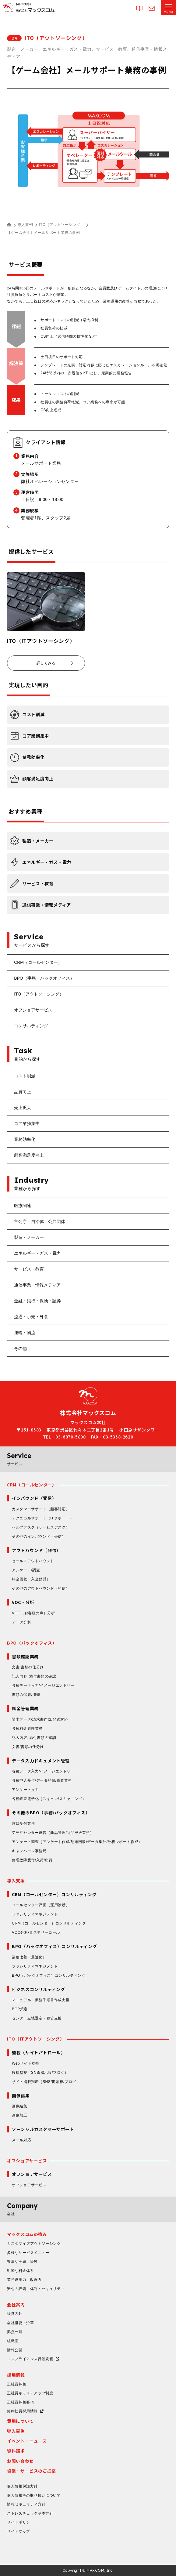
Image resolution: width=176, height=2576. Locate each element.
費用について (20, 2421)
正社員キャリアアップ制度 (30, 2393)
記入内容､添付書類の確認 (34, 1676)
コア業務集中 (27, 1123)
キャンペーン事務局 (29, 1851)
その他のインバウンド (38, 1536)
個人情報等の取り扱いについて (34, 2495)
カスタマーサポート (40, 1509)
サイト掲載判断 (46, 2081)
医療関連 (22, 1205)
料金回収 (31, 1579)
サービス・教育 (29, 1269)
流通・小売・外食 (31, 1316)
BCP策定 (20, 2009)
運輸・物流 (24, 1332)
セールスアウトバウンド (33, 1561)
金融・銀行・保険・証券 (37, 1300)
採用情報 (16, 2375)
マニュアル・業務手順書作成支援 (40, 2000)
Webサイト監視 (25, 2063)
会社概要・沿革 (20, 2323)
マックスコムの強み (27, 2234)
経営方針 (14, 2314)
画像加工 (19, 2115)
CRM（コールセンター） (38, 962)
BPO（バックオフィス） (32, 1643)
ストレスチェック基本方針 (30, 2513)
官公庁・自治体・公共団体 (39, 1221)
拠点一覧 (14, 2332)
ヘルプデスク (40, 1527)
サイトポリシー (20, 2522)
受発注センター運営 (53, 1832)
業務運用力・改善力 (24, 2279)
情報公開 (14, 2350)
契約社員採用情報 (22, 2411)
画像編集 (19, 2106)
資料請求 (16, 2451)
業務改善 (29, 1957)
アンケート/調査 (26, 1570)
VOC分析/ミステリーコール (36, 1932)
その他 (20, 1348)
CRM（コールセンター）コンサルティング (49, 1923)
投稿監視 (40, 2072)
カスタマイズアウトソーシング (34, 2243)
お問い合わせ (20, 2461)
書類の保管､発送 (26, 1695)
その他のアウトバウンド (40, 1588)
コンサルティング (31, 1025)
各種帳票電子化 (49, 1798)
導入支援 (16, 1881)
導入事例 (25, 225)
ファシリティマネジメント (35, 1914)
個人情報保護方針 (22, 2486)
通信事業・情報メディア (37, 1285)
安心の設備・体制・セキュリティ (36, 2289)
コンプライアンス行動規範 (30, 2359)
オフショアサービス (33, 1009)
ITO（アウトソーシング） (61, 225)
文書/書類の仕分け (28, 1667)
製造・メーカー (29, 1237)
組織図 (13, 2341)
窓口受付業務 (23, 1823)
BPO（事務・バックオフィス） (44, 978)
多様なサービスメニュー (28, 2253)
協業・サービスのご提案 (31, 2471)
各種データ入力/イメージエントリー (43, 1685)
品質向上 (22, 1091)
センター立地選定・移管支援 (37, 2018)
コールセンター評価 (40, 1905)
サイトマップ (18, 2531)
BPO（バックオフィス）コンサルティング (48, 1975)
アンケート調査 (77, 1842)
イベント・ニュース (27, 2441)
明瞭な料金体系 (20, 2271)
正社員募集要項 (20, 2402)
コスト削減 (24, 1075)
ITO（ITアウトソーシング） (35, 2039)
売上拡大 (22, 1107)
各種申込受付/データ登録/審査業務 (42, 1780)
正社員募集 (16, 2384)
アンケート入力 (25, 1789)
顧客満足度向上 (29, 1155)
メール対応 (21, 2140)
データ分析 (21, 1622)
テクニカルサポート (42, 1518)
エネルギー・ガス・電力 (37, 1253)
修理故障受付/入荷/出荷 (32, 1860)
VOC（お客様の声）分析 (33, 1613)
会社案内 (16, 2305)
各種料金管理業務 (27, 1728)
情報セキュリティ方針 (26, 2504)
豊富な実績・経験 (22, 2261)
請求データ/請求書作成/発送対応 (40, 1719)
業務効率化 (24, 1139)
